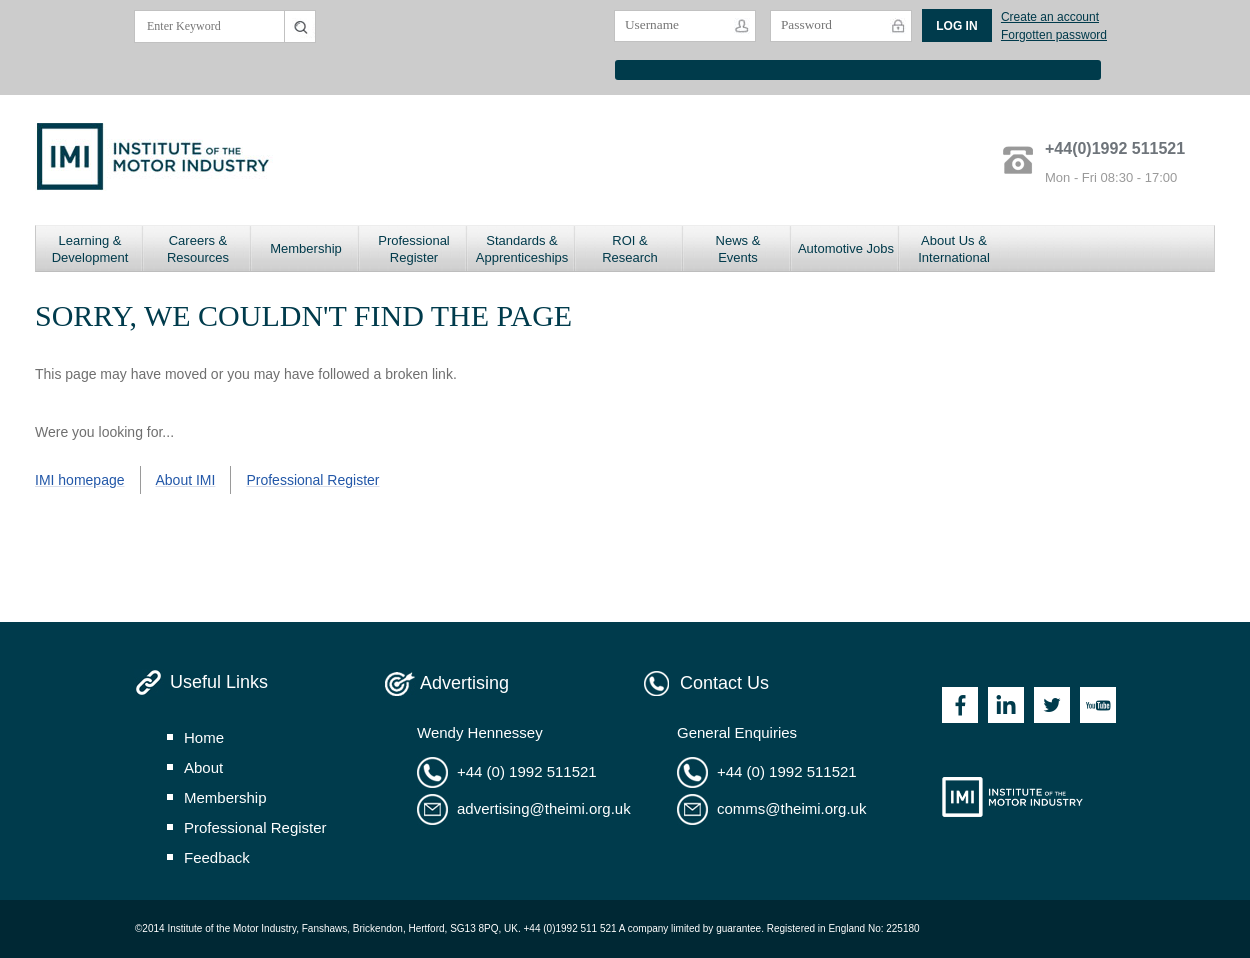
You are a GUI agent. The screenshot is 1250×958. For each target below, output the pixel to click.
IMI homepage (80, 480)
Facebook (960, 705)
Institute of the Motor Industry (1012, 797)
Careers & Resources (198, 249)
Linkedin (1006, 705)
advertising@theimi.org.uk (544, 808)
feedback (217, 857)
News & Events (738, 249)
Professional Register (414, 249)
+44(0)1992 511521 (1115, 148)
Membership (306, 248)
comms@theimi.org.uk (791, 808)
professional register (255, 827)
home (204, 737)
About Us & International (954, 249)
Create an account (1050, 17)
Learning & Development (90, 249)
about (203, 767)
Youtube (1098, 705)
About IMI (186, 480)
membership (225, 797)
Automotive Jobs (846, 248)
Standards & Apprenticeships (522, 249)
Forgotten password (1054, 35)
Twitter (1052, 705)
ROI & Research (630, 249)
